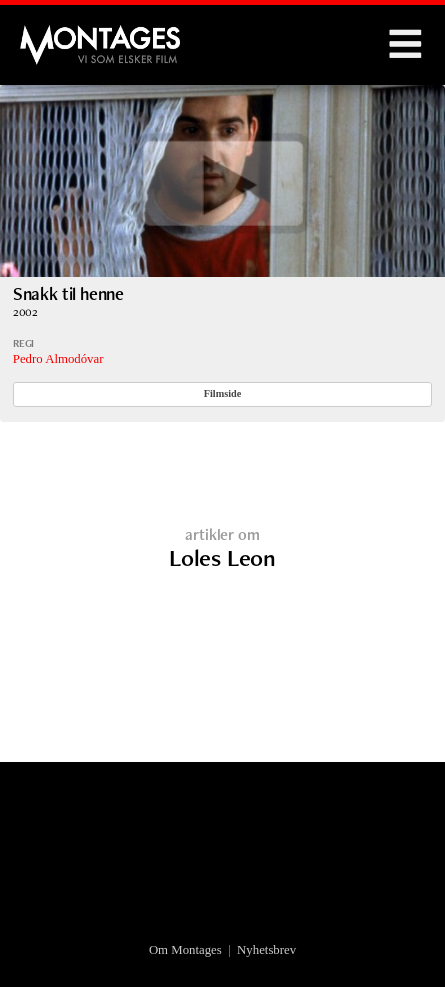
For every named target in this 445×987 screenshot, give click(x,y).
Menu (405, 45)
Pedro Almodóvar (58, 359)
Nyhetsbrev (266, 950)
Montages (53, 35)
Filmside (223, 393)
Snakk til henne (68, 293)
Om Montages (185, 950)
